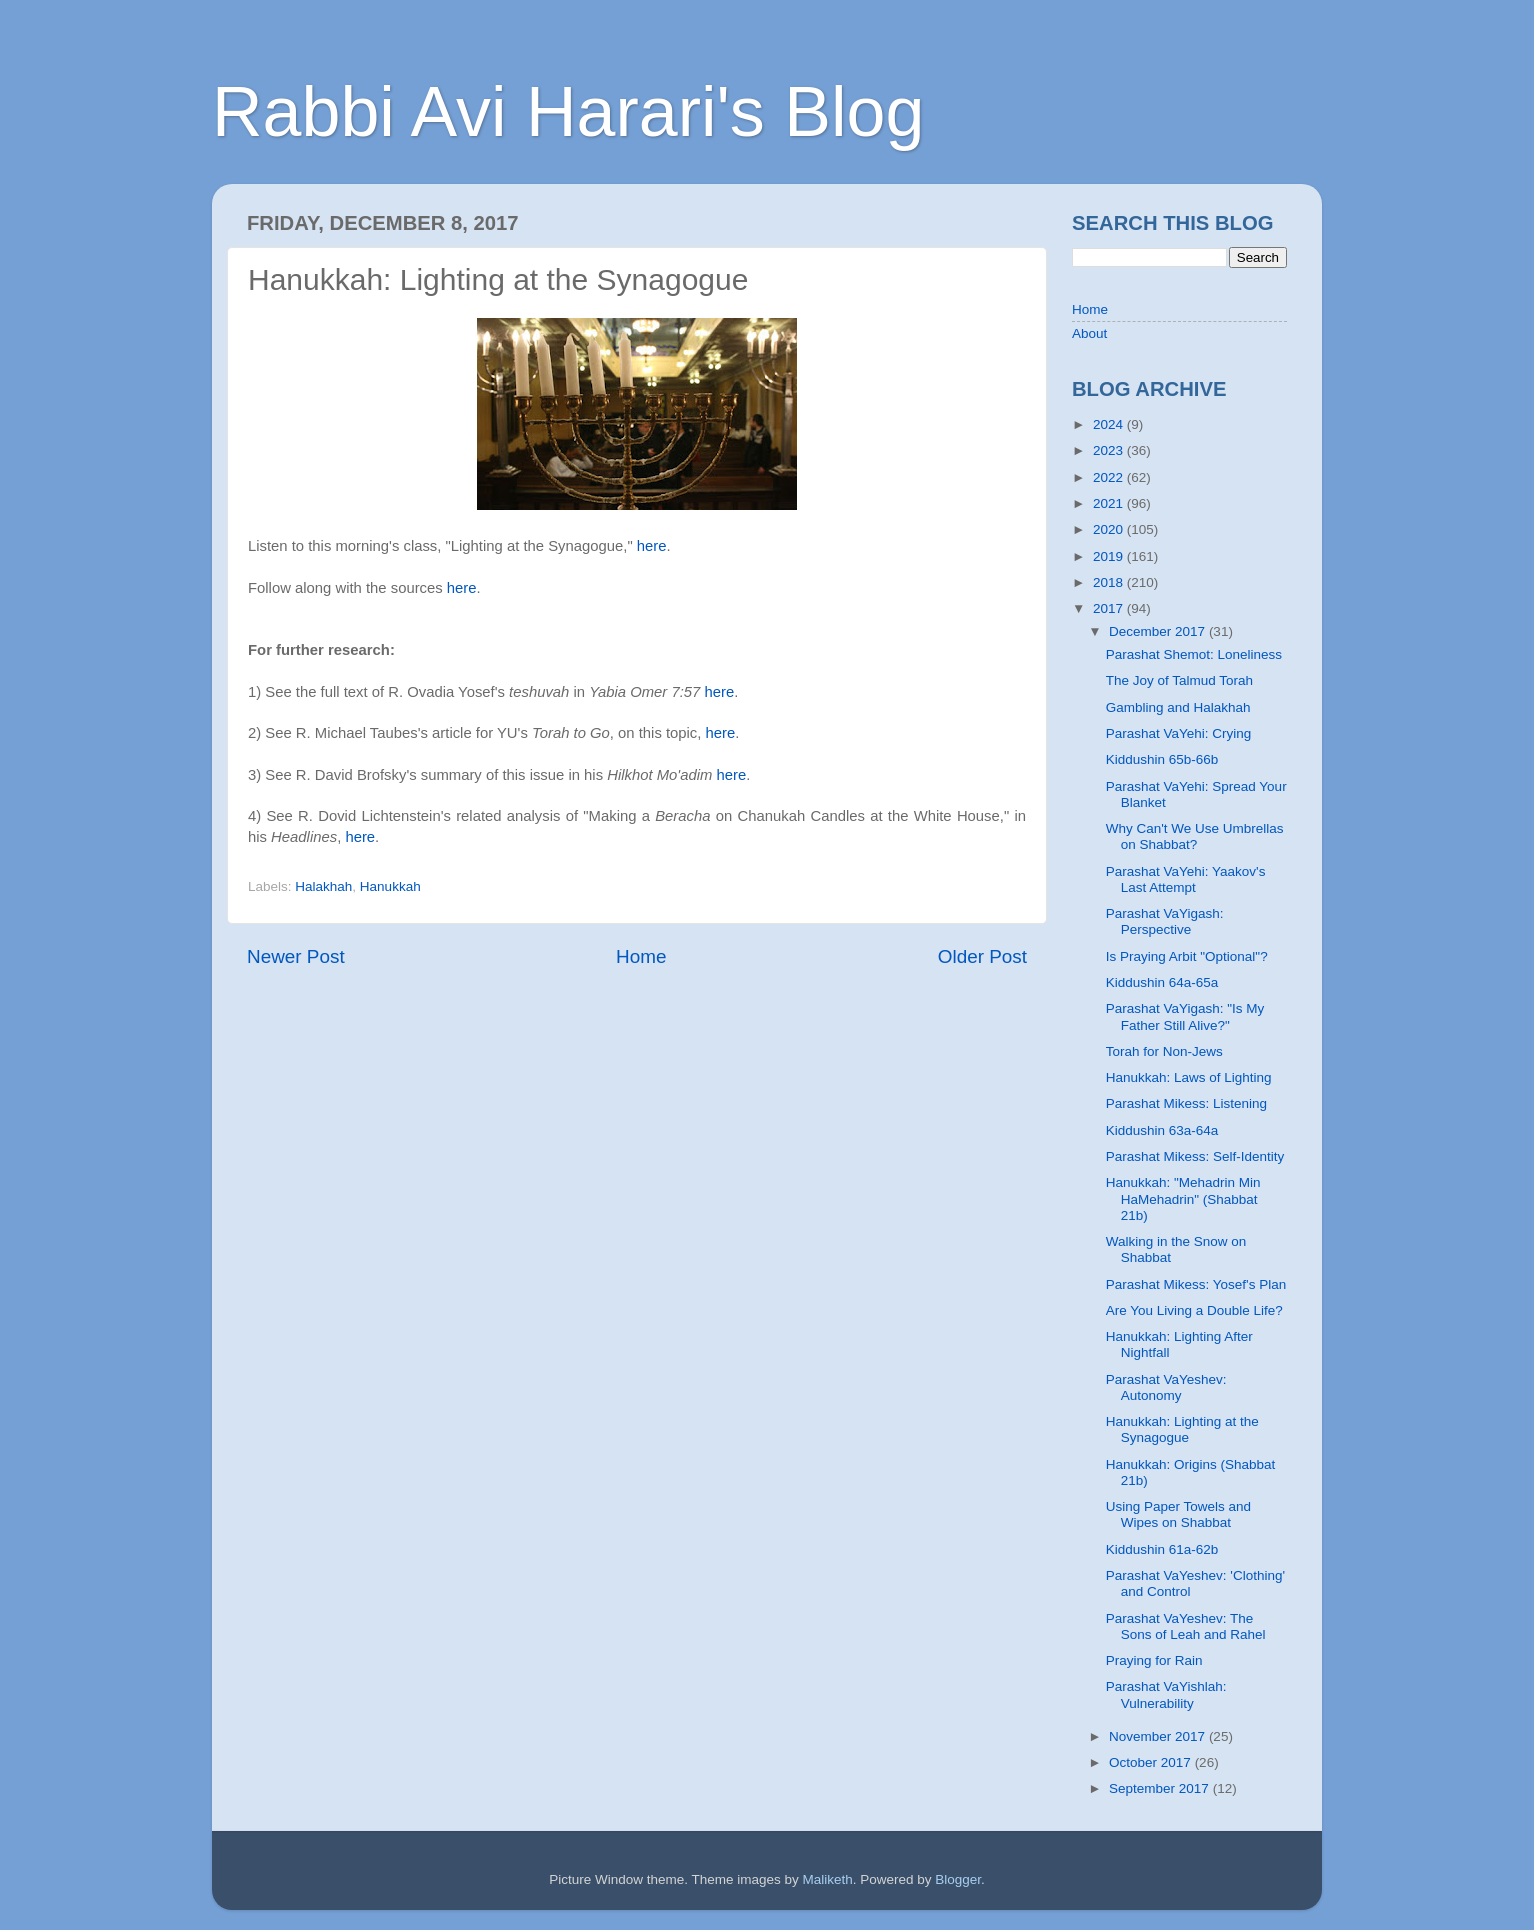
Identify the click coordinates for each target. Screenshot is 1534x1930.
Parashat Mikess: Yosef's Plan (1196, 1284)
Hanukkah (390, 886)
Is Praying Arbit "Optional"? (1187, 956)
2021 (1110, 503)
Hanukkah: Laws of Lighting (1189, 1077)
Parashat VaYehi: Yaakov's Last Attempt (1186, 879)
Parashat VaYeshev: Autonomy (1166, 1387)
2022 (1110, 477)
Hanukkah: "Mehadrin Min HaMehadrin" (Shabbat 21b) (1183, 1198)
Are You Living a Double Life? (1194, 1310)
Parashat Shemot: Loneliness (1194, 654)
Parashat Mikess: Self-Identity (1195, 1156)
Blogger (958, 1879)
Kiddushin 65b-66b (1162, 759)
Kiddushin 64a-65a (1162, 982)
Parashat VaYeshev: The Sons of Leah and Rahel (1186, 1626)
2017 (1110, 608)
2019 (1110, 556)
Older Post (982, 956)
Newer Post (296, 956)
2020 (1110, 529)
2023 (1110, 450)
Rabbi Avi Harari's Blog (568, 112)
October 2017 (1152, 1762)
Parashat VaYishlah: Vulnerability (1166, 1694)
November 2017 (1159, 1736)
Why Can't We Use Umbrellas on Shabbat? (1195, 836)
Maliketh (827, 1879)
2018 (1110, 582)
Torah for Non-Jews (1164, 1051)
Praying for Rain (1154, 1660)
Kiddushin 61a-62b (1162, 1549)
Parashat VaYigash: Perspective (1165, 921)
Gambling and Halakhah (1178, 707)
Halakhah (323, 886)
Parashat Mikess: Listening (1186, 1103)
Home (641, 956)
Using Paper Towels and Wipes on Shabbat (1178, 1514)
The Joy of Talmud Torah (1179, 680)
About (1089, 333)
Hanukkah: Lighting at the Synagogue (1182, 1429)
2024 (1110, 424)
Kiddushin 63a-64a (1162, 1130)
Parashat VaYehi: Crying (1179, 733)
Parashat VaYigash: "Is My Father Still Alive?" (1185, 1016)
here (652, 546)
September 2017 (1161, 1788)
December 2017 (1159, 631)
